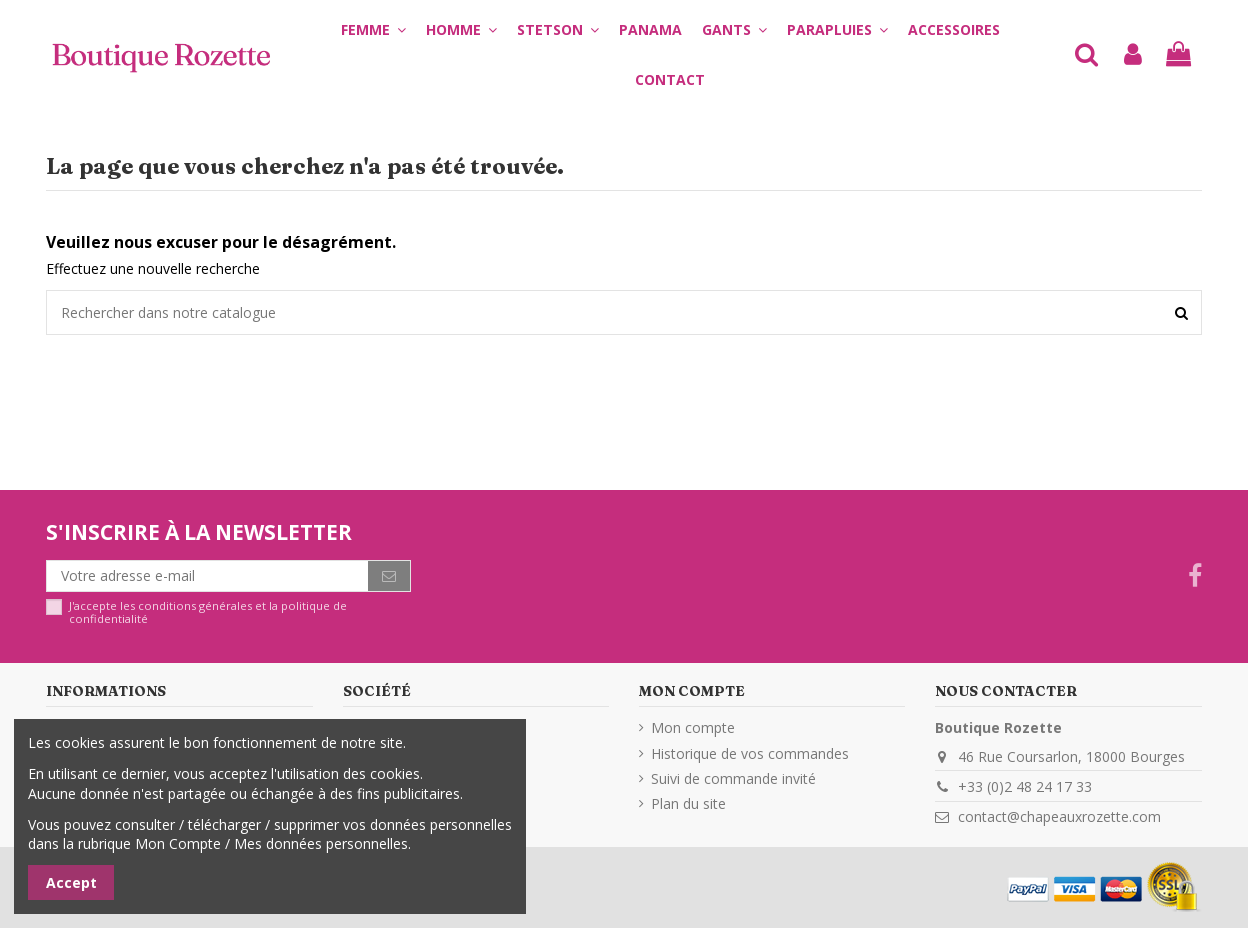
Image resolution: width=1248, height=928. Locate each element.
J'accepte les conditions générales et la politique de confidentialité (208, 612)
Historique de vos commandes (750, 753)
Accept (71, 882)
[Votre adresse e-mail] (207, 576)
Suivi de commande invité (733, 778)
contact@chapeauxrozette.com (1059, 816)
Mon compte (693, 727)
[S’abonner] (389, 576)
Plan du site (688, 803)
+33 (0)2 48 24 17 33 (1025, 786)
